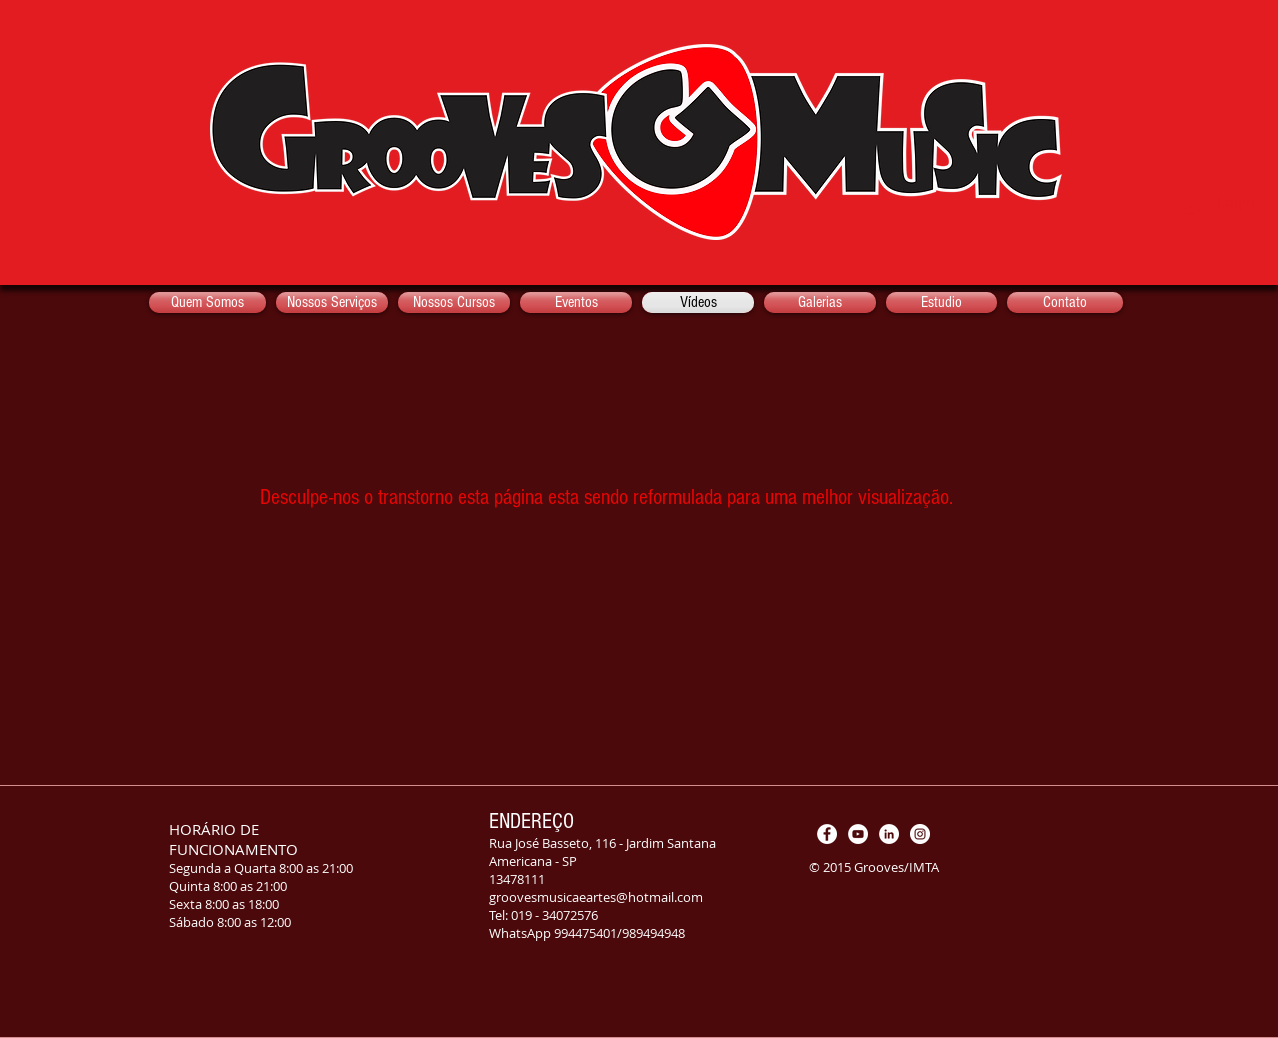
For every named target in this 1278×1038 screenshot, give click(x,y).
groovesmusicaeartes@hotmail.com (596, 897)
